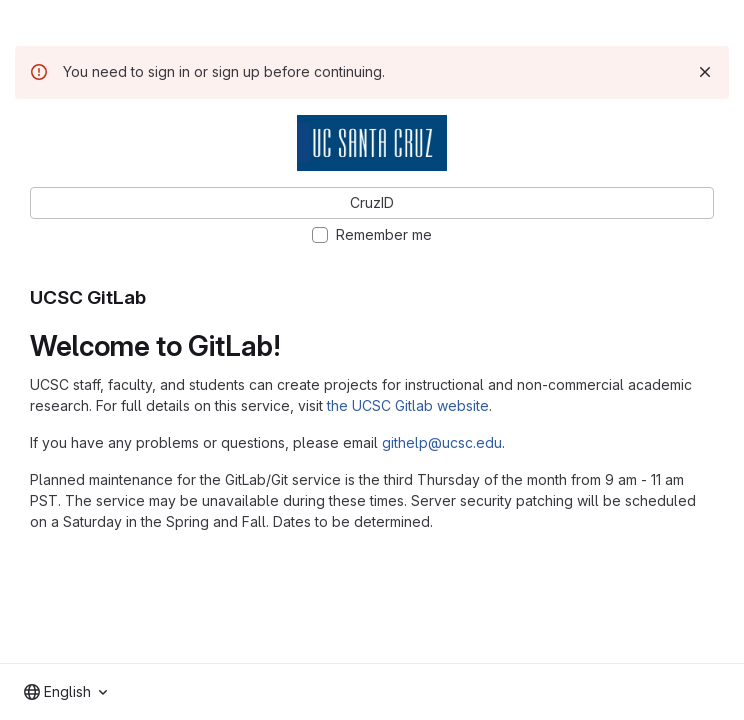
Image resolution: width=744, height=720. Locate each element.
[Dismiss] (705, 72)
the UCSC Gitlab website (408, 405)
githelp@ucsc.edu (442, 442)
